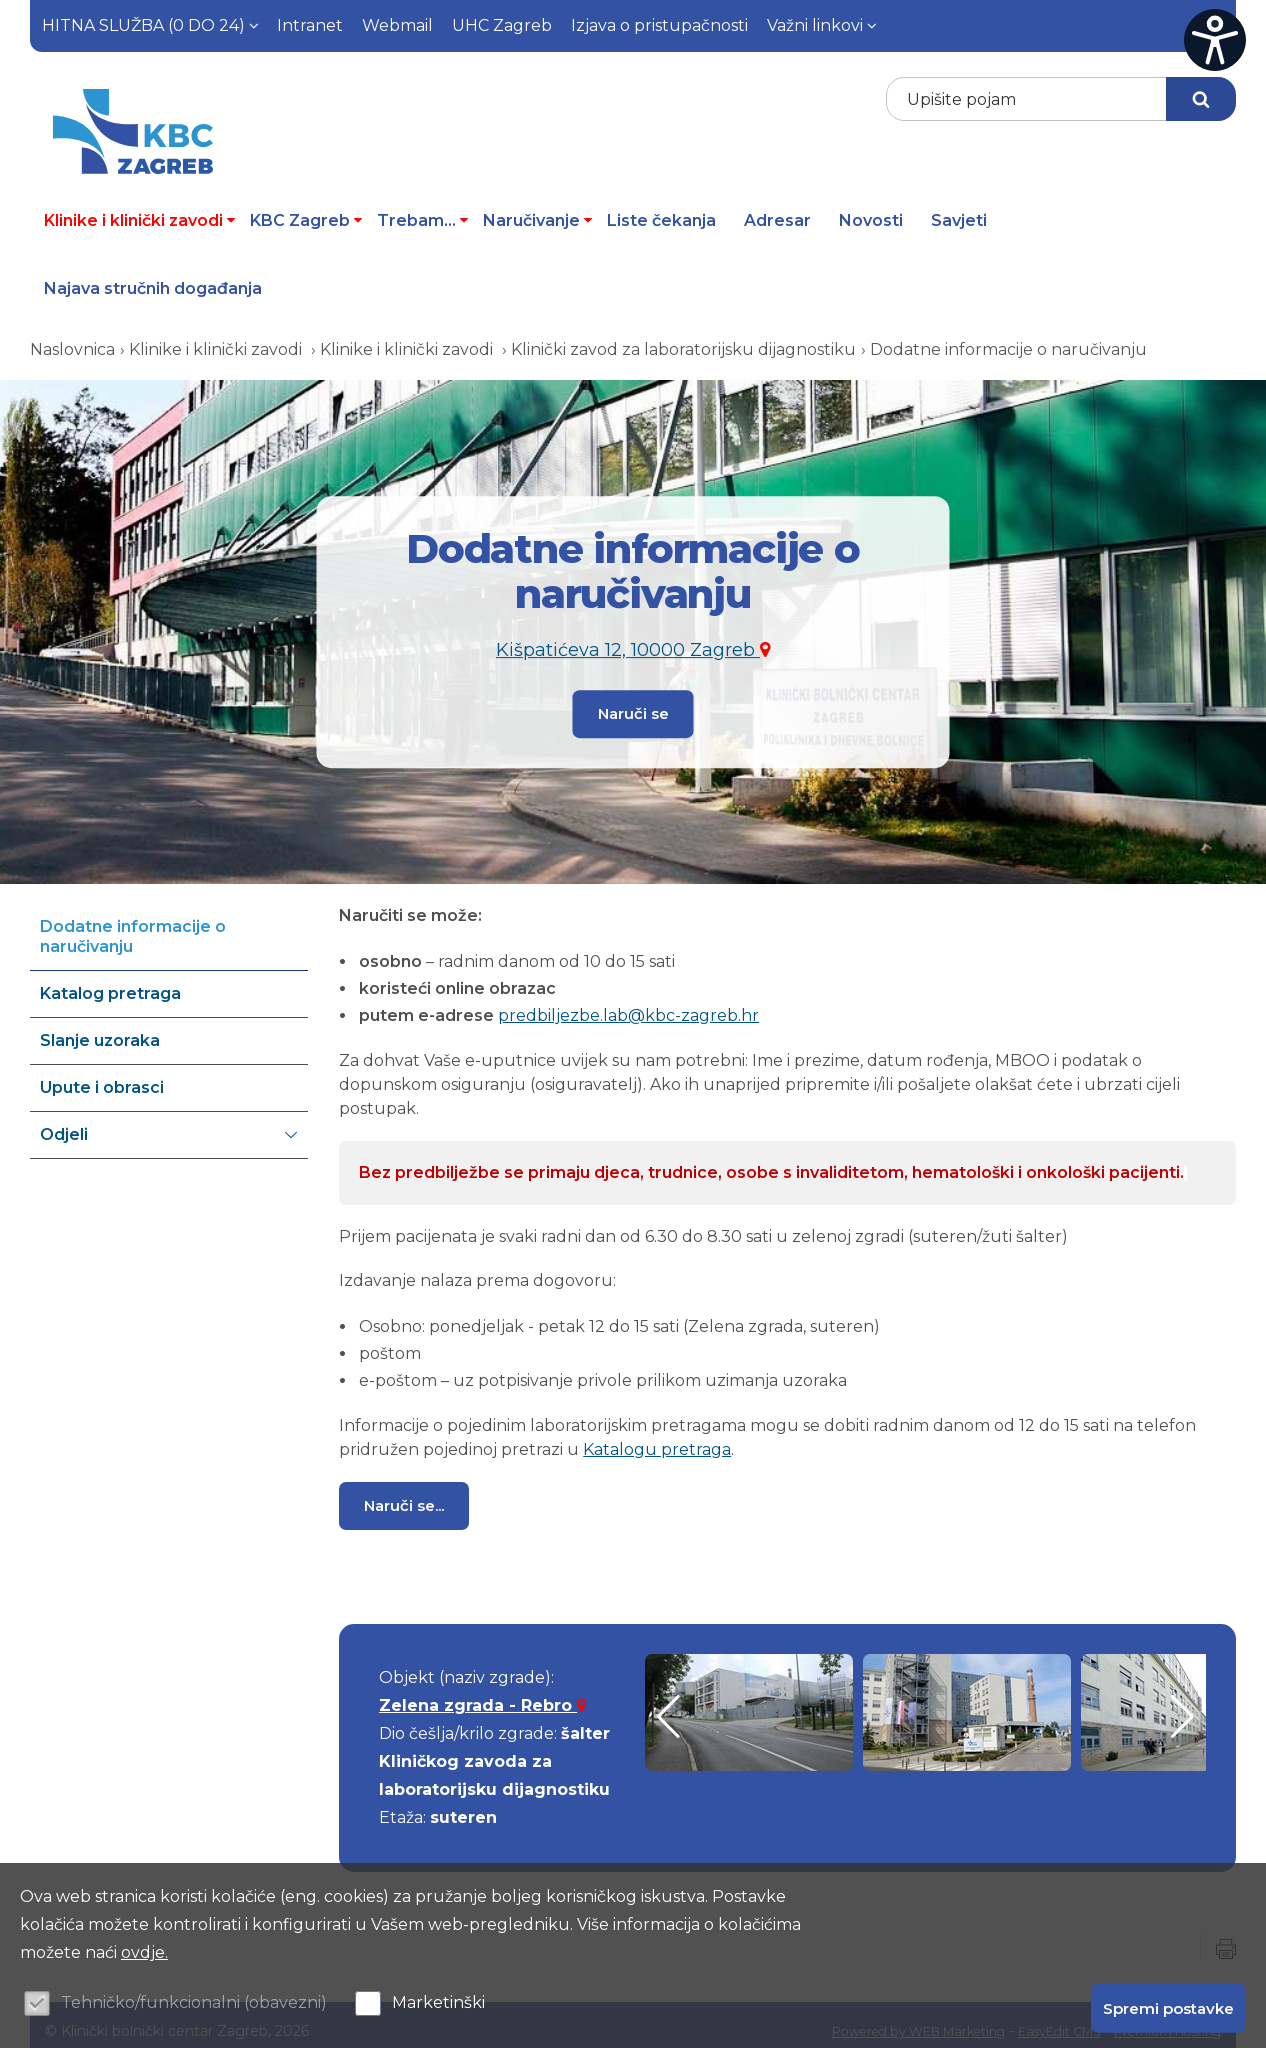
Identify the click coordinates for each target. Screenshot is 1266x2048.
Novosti (871, 208)
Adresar (777, 208)
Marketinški (438, 2002)
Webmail (397, 25)
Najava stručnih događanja (153, 276)
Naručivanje (538, 208)
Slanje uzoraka (100, 1028)
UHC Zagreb (502, 25)
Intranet (310, 25)
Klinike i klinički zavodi (140, 208)
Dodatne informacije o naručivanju (1008, 337)
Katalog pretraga (110, 981)
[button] (1182, 1705)
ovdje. (144, 1952)
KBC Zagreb (306, 208)
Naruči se (633, 698)
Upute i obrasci (102, 1075)
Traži (1201, 99)
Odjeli (169, 1123)
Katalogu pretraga (657, 1437)
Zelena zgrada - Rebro (482, 1693)
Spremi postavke (1168, 2005)
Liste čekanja (661, 208)
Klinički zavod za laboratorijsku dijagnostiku (683, 337)
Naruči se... (404, 1493)
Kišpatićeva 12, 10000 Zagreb (633, 641)
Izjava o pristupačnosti (659, 25)
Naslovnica (72, 337)
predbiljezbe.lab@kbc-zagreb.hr (628, 1003)
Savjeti (959, 208)
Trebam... (423, 208)
